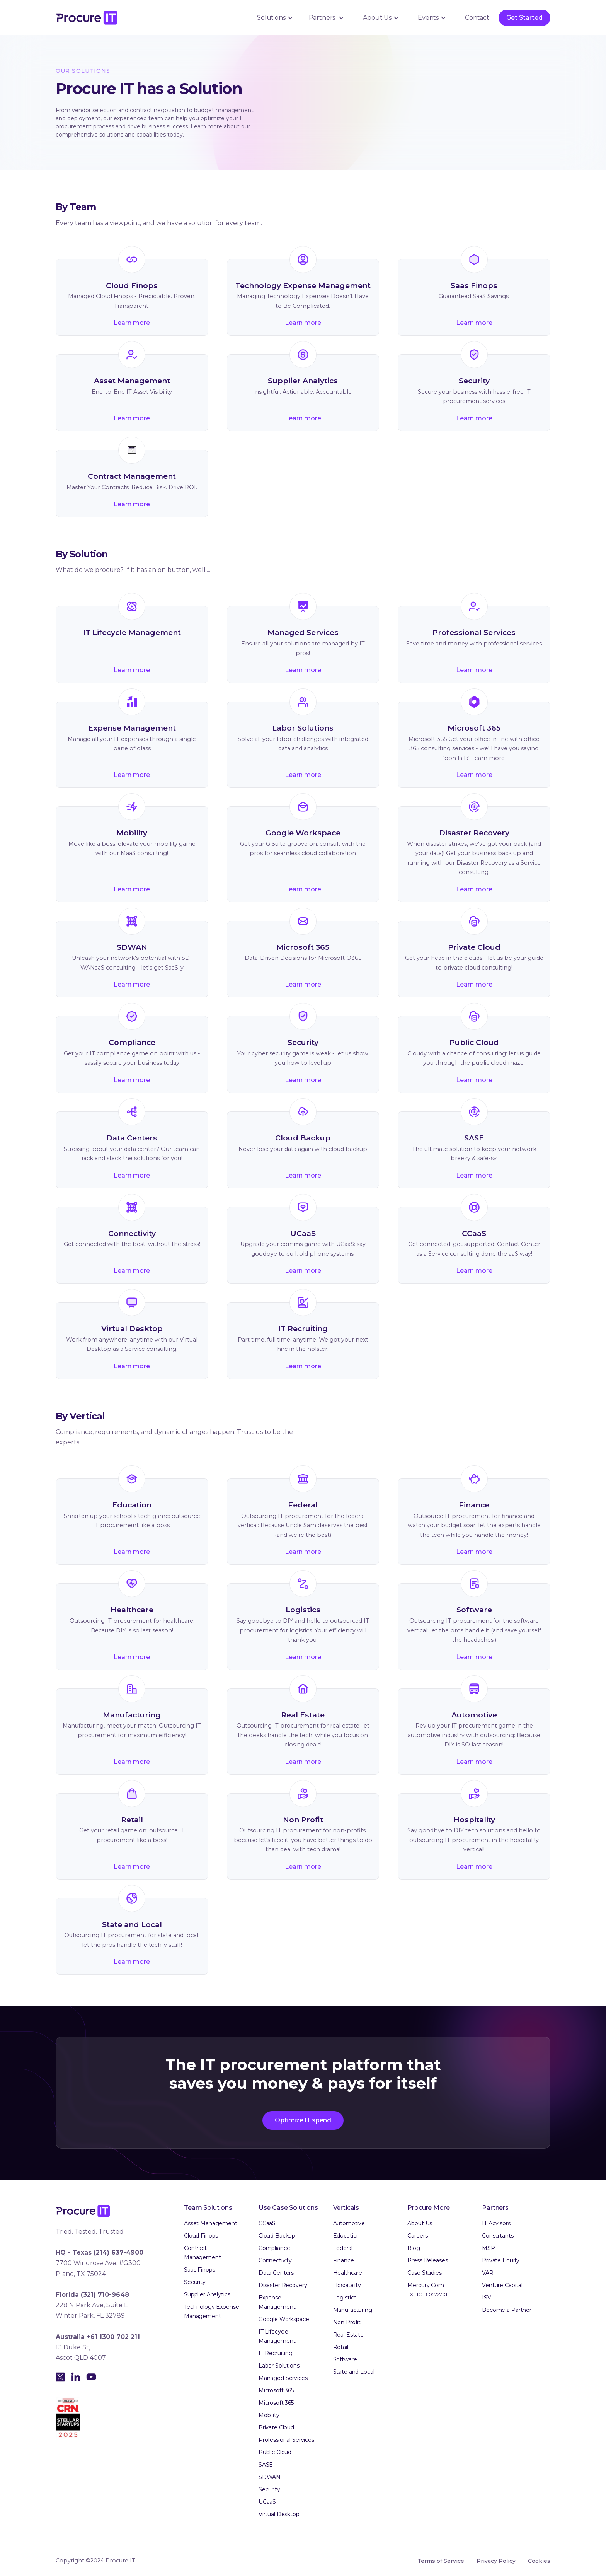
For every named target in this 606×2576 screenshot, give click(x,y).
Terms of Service (440, 2561)
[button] (274, 17)
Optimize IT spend (303, 2120)
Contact (477, 17)
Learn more (132, 323)
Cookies (539, 2561)
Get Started (524, 17)
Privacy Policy (496, 2561)
